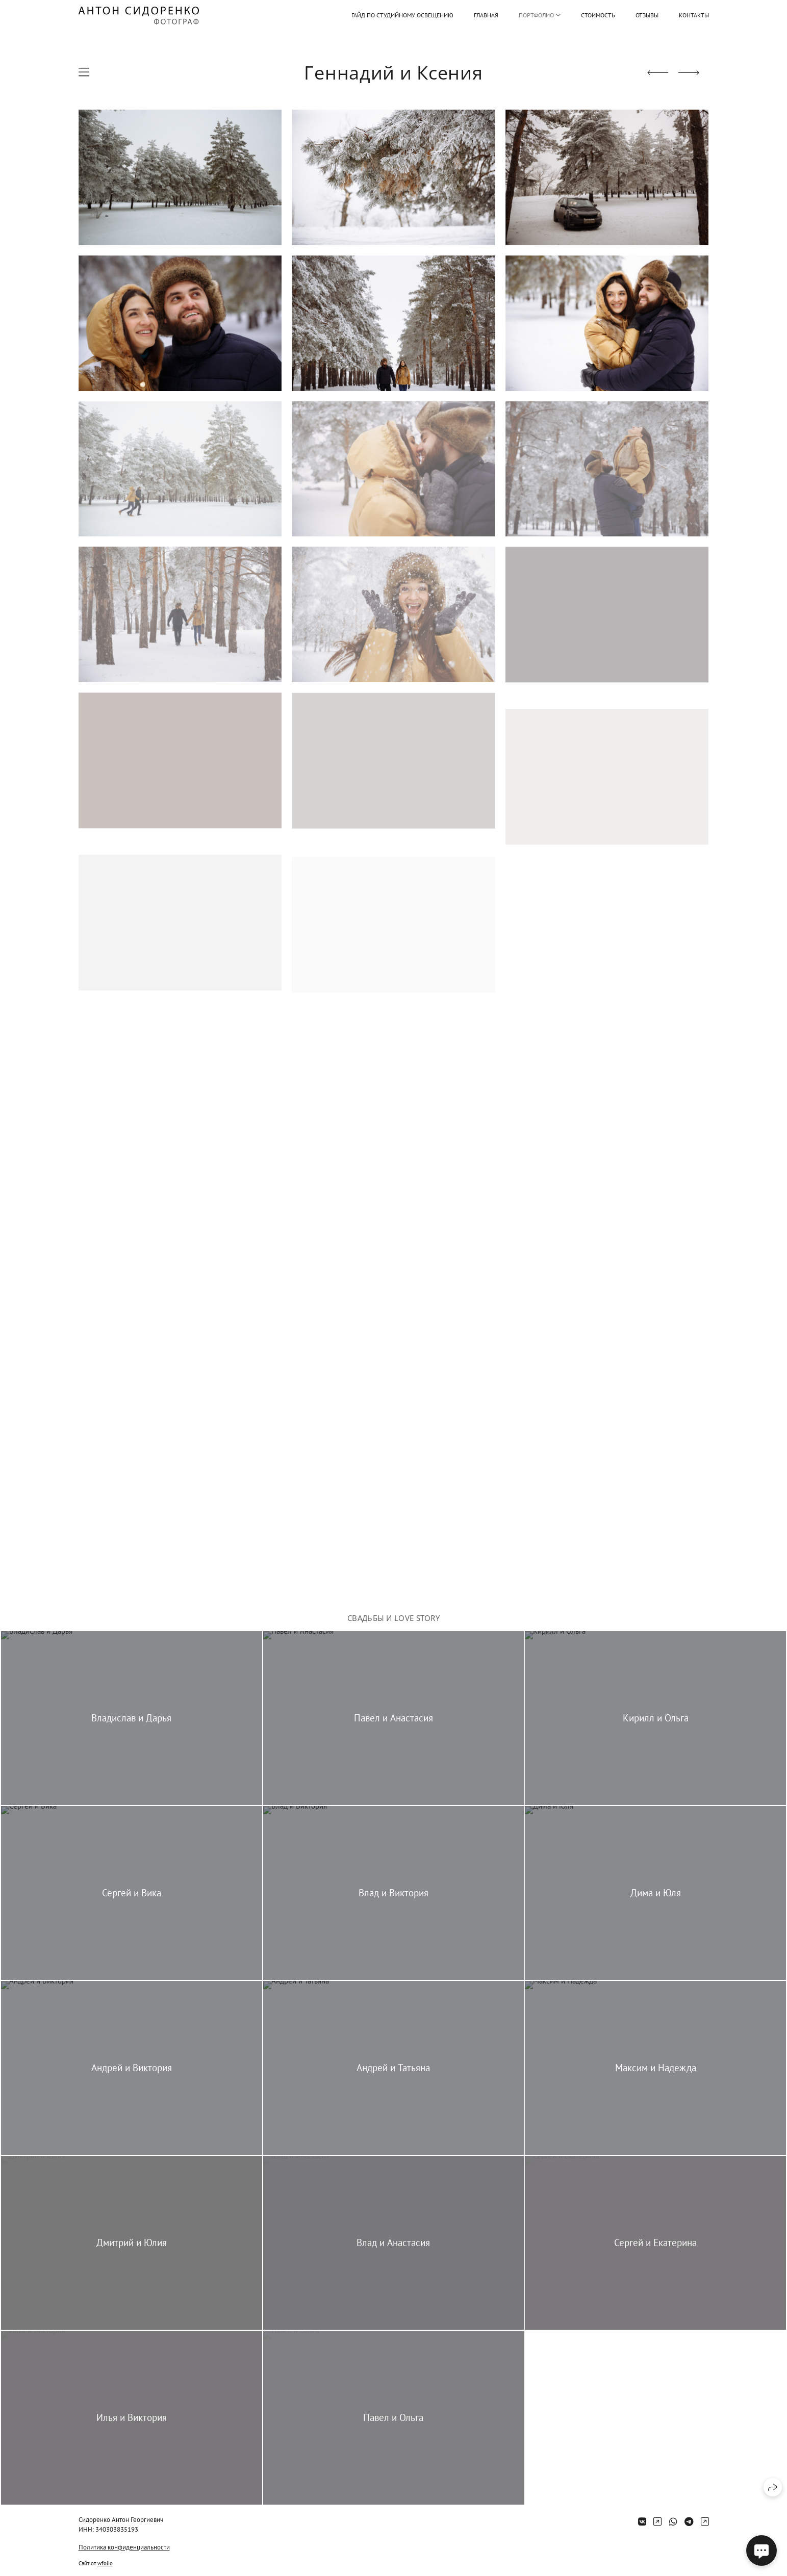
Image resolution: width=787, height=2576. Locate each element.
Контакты (694, 15)
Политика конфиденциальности (124, 2547)
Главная (486, 15)
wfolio (105, 2563)
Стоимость (598, 15)
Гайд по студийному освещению (402, 15)
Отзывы (647, 15)
